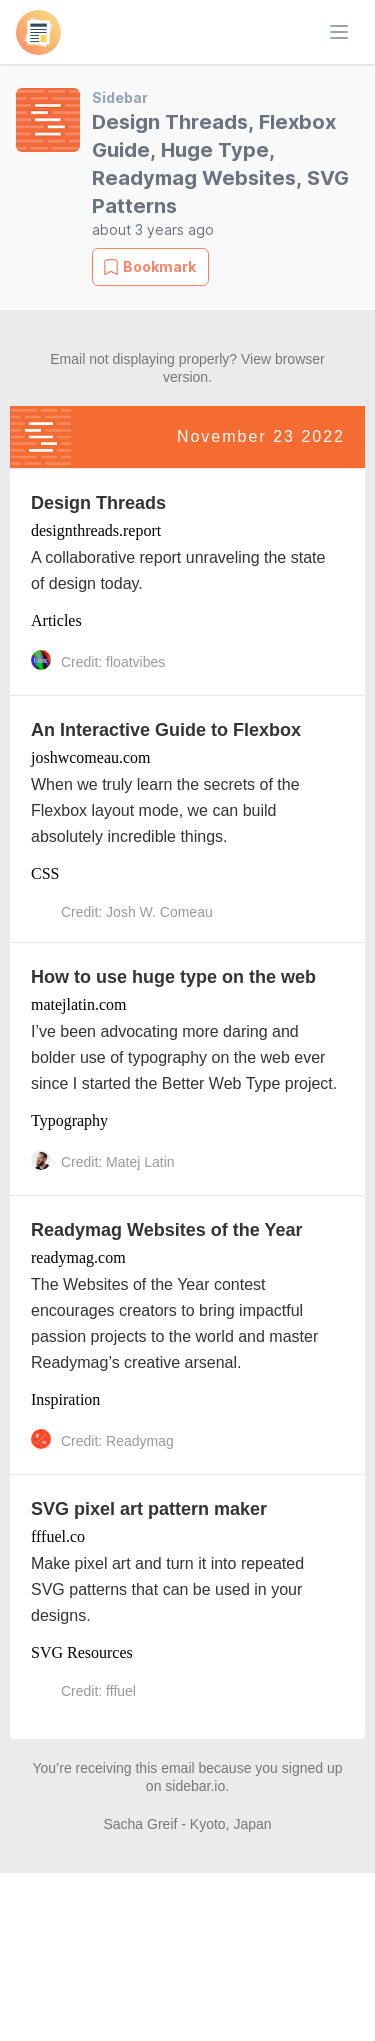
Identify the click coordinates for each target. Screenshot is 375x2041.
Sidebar (120, 97)
